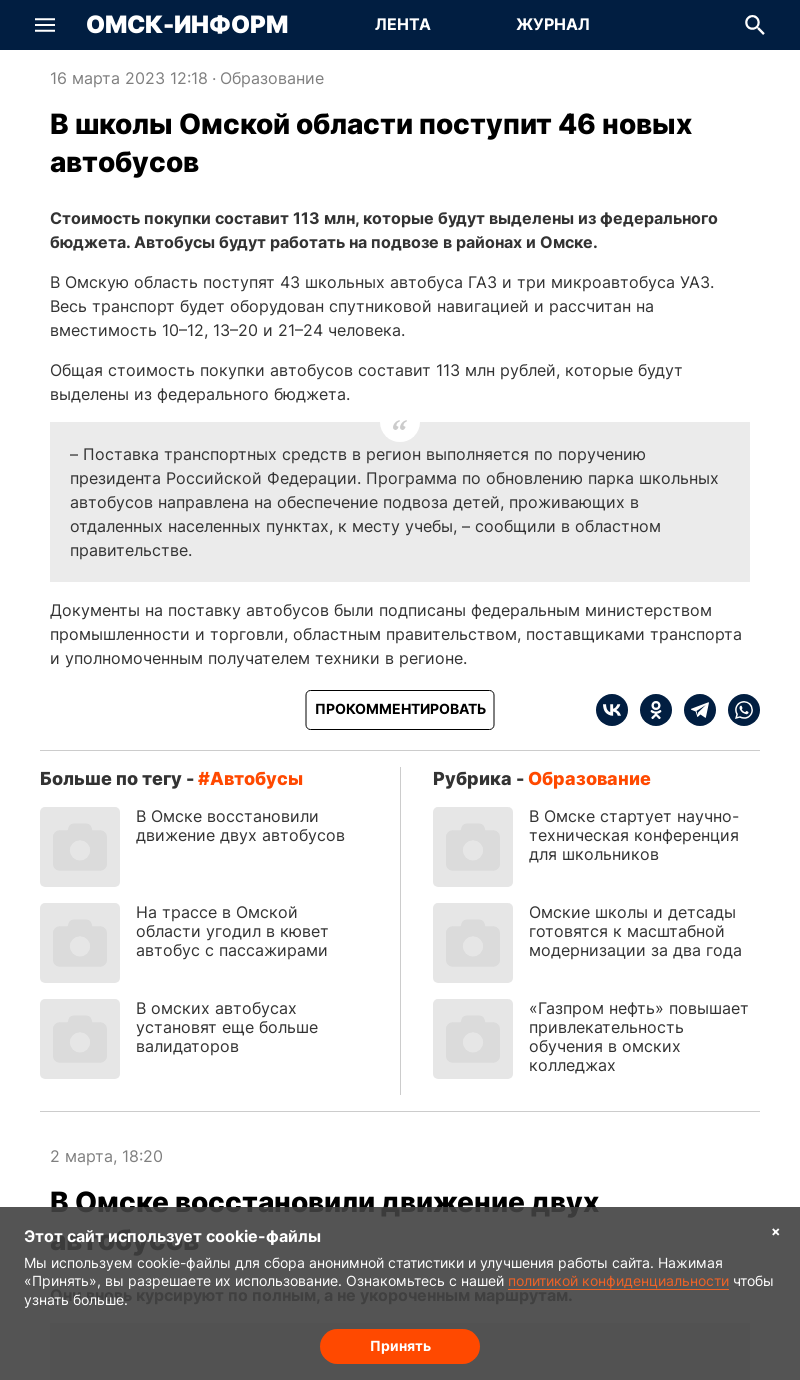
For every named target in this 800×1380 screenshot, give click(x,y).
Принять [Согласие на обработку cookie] (400, 1345)
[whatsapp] (738, 710)
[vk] (612, 710)
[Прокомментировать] (400, 710)
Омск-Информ (187, 25)
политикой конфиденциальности (618, 1280)
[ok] (650, 710)
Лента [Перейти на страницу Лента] (403, 24)
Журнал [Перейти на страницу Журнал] (553, 24)
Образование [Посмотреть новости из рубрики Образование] (272, 78)
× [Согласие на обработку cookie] (776, 1230)
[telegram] (694, 710)
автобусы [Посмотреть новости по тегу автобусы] (256, 778)
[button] (45, 25)
